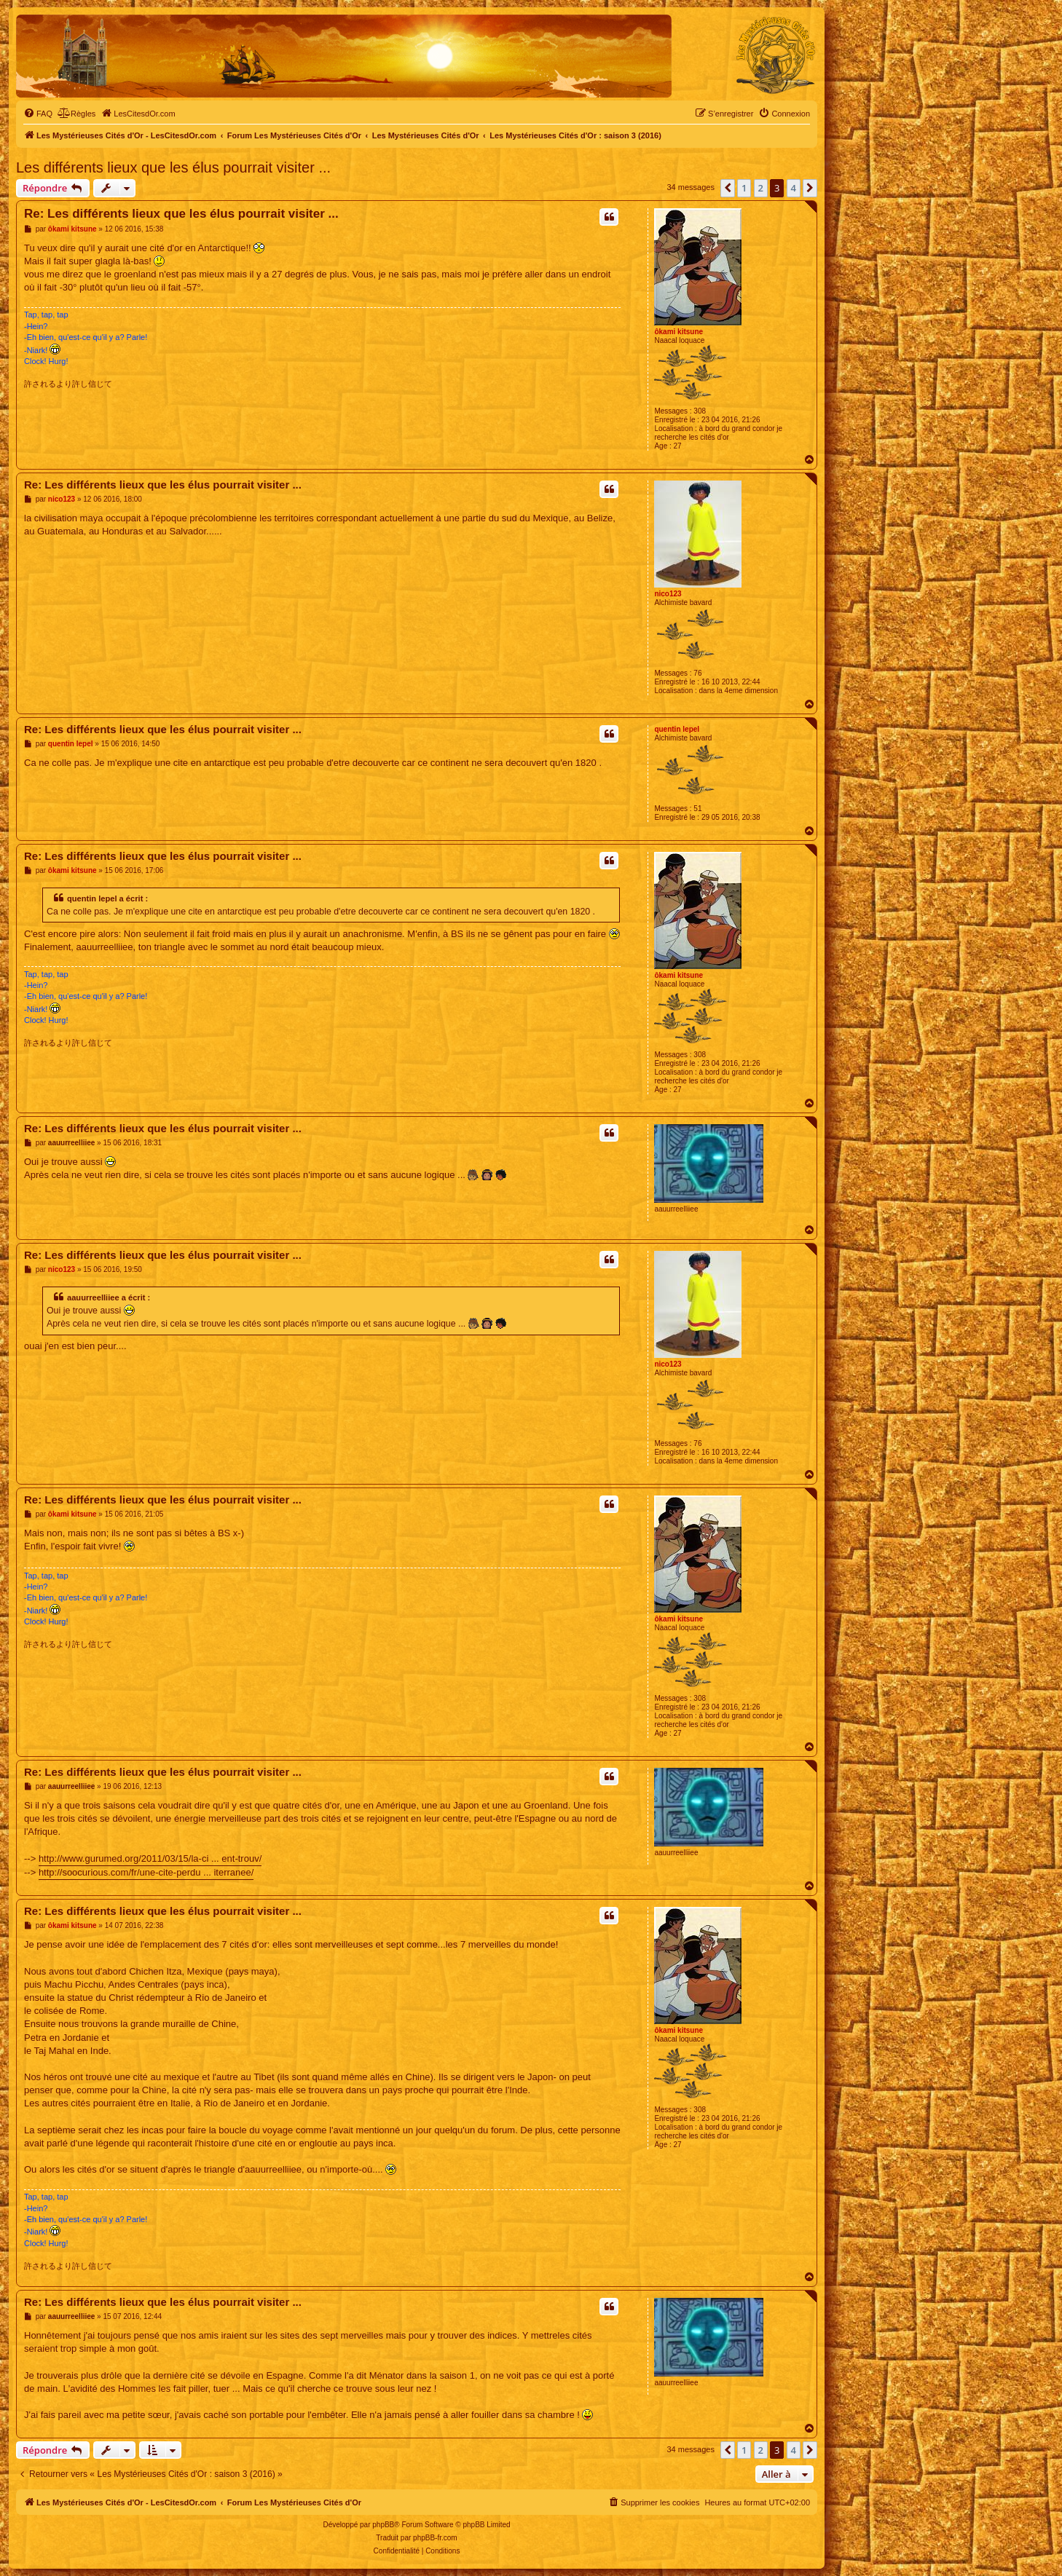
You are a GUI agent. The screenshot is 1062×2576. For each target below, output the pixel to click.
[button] (727, 188)
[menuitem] (37, 113)
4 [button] (793, 187)
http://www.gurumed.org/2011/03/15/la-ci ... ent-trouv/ (150, 1858)
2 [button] (760, 187)
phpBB (383, 2525)
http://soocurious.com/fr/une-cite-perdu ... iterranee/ (146, 1872)
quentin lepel (676, 729)
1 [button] (744, 187)
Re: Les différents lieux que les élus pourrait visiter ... (181, 214)
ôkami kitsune (678, 332)
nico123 (667, 594)
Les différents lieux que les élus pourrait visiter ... (173, 167)
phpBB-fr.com (435, 2538)
